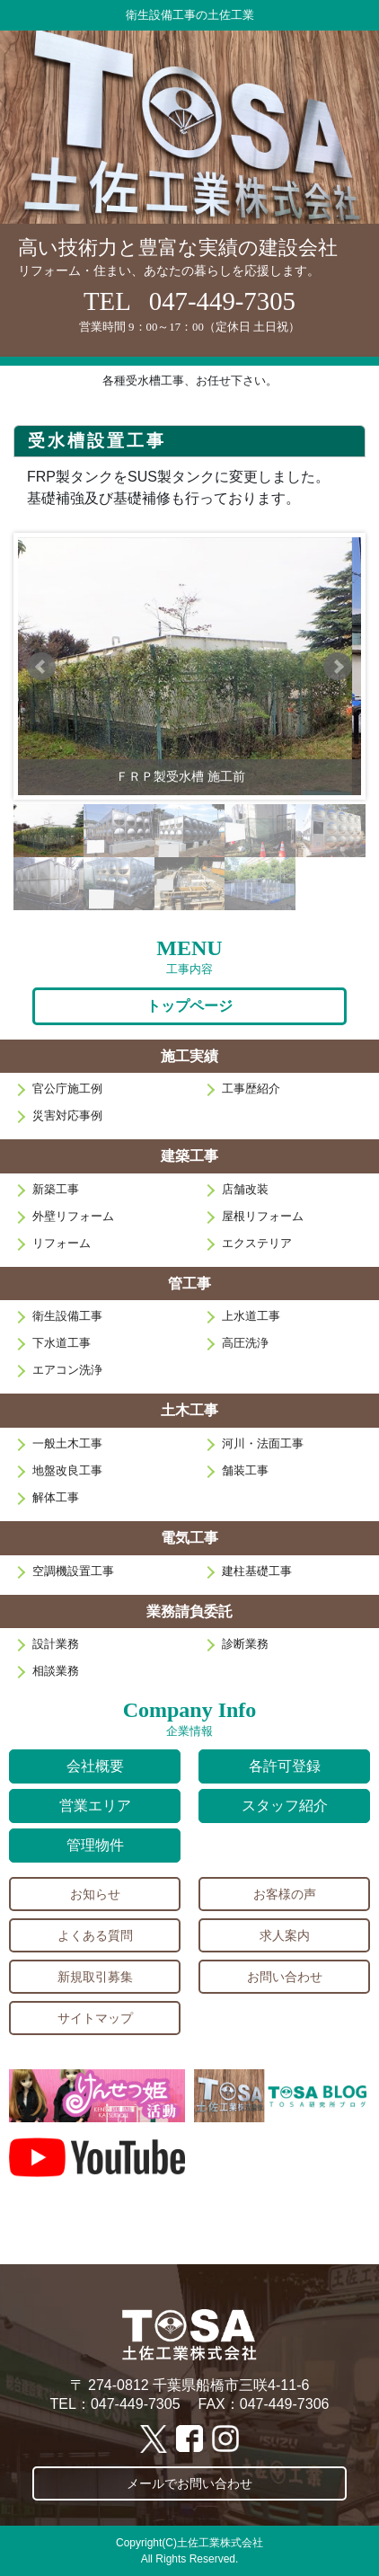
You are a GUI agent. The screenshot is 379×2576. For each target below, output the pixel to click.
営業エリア (95, 1805)
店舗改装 (245, 1189)
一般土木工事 (67, 1443)
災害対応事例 (67, 1115)
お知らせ (95, 1894)
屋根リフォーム (263, 1216)
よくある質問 (95, 1935)
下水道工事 (61, 1343)
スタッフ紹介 (285, 1805)
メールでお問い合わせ (189, 2483)
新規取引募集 (95, 1977)
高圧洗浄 (245, 1343)
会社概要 (95, 1766)
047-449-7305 (222, 301)
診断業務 (245, 1644)
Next (337, 666)
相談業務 (55, 1670)
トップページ (189, 1006)
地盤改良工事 (67, 1470)
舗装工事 (245, 1470)
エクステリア (257, 1243)
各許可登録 (285, 1766)
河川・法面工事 (263, 1443)
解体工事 (55, 1497)
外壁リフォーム (73, 1216)
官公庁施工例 (67, 1088)
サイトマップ (95, 2018)
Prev (41, 666)
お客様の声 (284, 1894)
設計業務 (55, 1644)
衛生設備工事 (67, 1316)
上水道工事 (251, 1316)
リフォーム (61, 1243)
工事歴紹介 (251, 1088)
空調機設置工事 (73, 1571)
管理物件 (95, 1845)
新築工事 (55, 1189)
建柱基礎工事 (257, 1571)
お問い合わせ (284, 1977)
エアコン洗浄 (67, 1370)
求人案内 (285, 1935)
